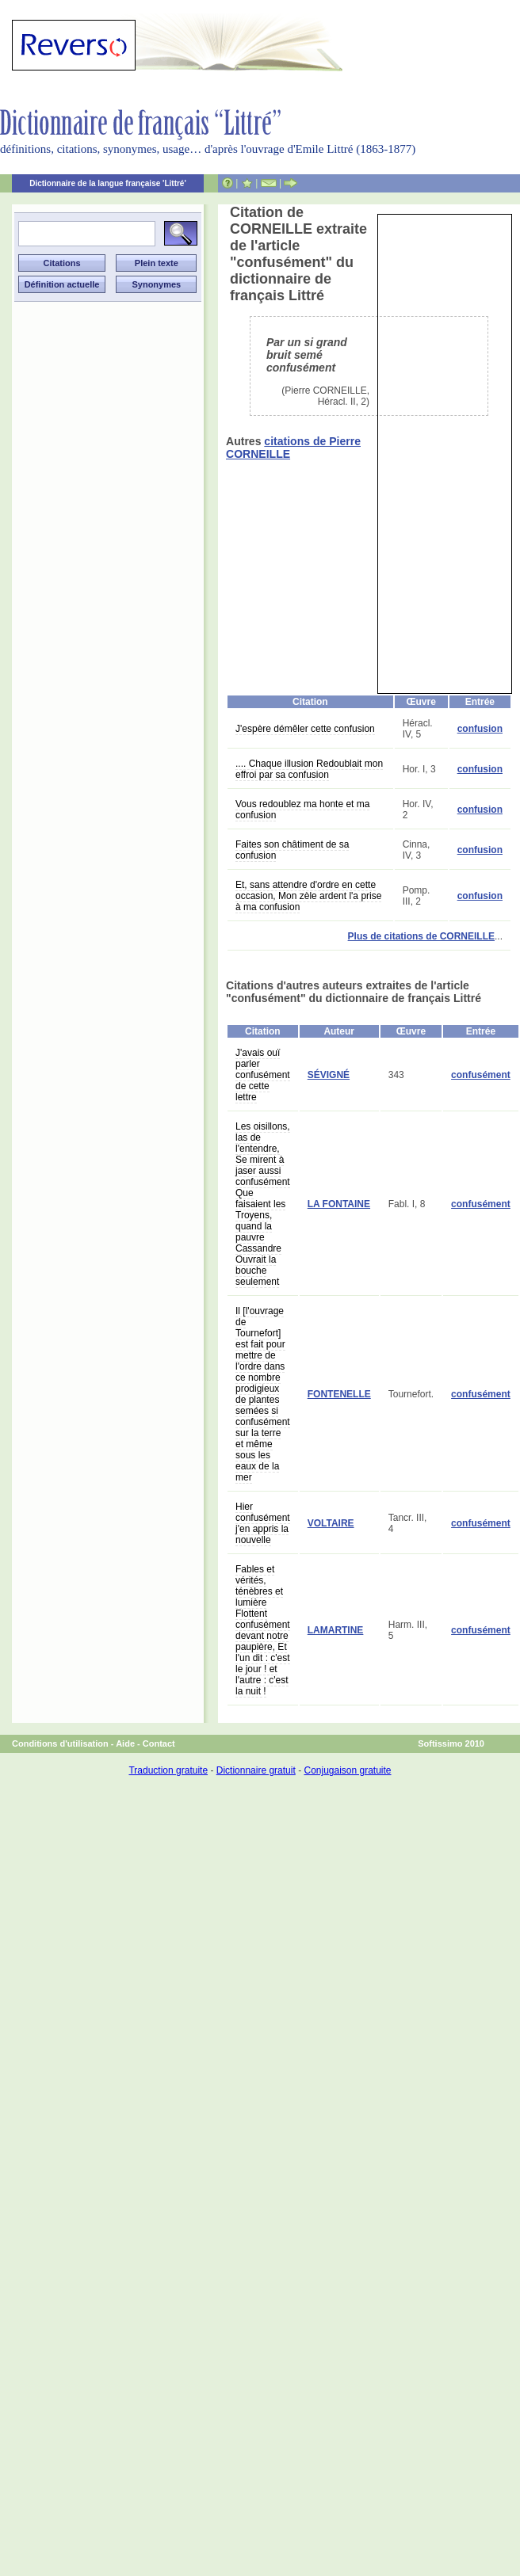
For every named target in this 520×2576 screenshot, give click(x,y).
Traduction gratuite (168, 1770)
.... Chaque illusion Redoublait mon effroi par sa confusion (309, 769)
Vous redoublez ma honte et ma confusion (302, 809)
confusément (480, 1074)
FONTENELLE (339, 1394)
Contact (159, 1743)
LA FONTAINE (339, 1204)
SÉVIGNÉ (329, 1074)
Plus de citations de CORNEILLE (421, 936)
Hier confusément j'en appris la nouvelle (262, 1523)
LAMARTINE (336, 1630)
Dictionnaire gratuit (256, 1770)
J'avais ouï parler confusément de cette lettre (262, 1075)
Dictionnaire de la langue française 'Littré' (107, 183)
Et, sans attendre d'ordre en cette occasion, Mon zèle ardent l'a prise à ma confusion (308, 896)
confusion (480, 728)
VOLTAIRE (331, 1523)
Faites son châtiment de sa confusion (292, 850)
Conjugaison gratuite (347, 1770)
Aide (125, 1743)
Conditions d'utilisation (60, 1743)
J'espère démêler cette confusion (305, 728)
